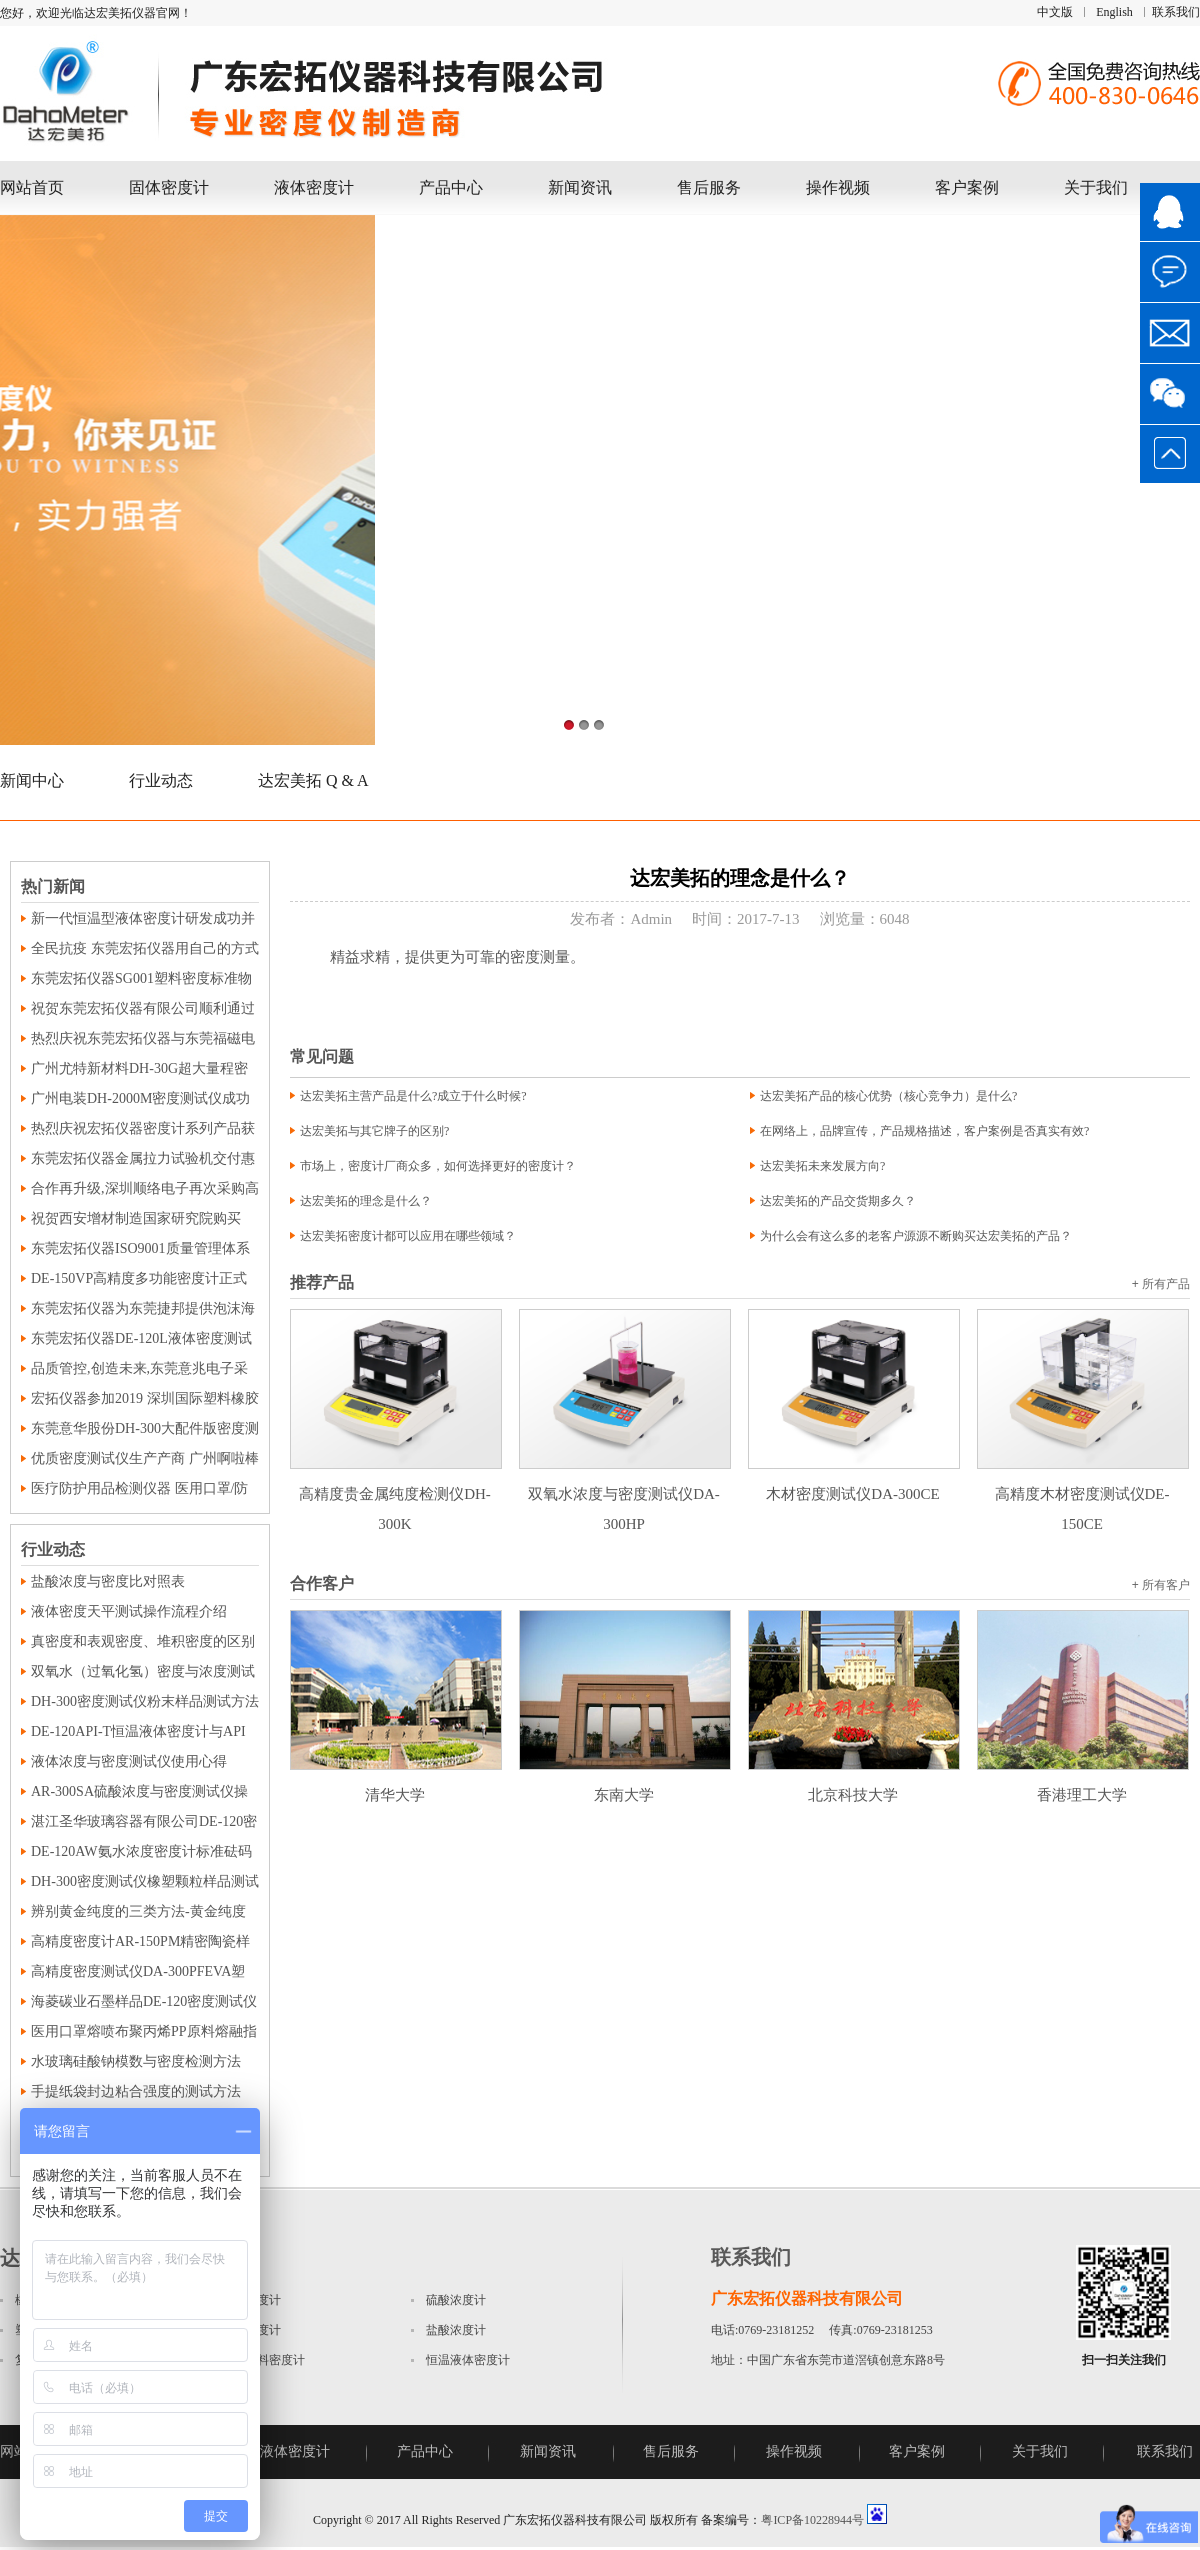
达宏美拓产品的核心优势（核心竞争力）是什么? (888, 1096)
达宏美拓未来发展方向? (822, 1166)
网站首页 (32, 187)
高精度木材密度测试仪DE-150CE (1083, 1494)
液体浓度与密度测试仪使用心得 (129, 1761)
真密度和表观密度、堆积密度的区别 (143, 1641)
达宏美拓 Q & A (313, 780)
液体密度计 (314, 187)
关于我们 (1096, 187)
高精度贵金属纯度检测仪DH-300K (396, 1494)
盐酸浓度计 (456, 2330)
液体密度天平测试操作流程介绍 (129, 1611)
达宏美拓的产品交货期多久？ (838, 1201)
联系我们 (1176, 12)
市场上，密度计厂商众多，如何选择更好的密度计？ (438, 1166)
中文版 (1055, 12)
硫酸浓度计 (456, 2300)
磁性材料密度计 (263, 2360)
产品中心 (451, 187)
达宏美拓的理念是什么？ (366, 1201)
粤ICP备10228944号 (812, 2520)
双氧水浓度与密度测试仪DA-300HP (625, 1494)
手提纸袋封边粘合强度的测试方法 (136, 2091)
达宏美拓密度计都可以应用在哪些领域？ (408, 1236)
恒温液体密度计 (468, 2360)
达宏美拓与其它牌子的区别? (374, 1131)
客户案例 (967, 187)
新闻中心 (32, 780)
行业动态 (161, 780)
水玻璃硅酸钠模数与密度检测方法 (136, 2061)
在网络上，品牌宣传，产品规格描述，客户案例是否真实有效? (924, 1131)
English (1114, 12)
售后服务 (709, 187)
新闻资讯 (580, 187)
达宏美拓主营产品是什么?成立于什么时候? (413, 1096)
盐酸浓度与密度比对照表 (108, 1581)
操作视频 (838, 187)
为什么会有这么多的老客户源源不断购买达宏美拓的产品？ (916, 1236)
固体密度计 (169, 187)
